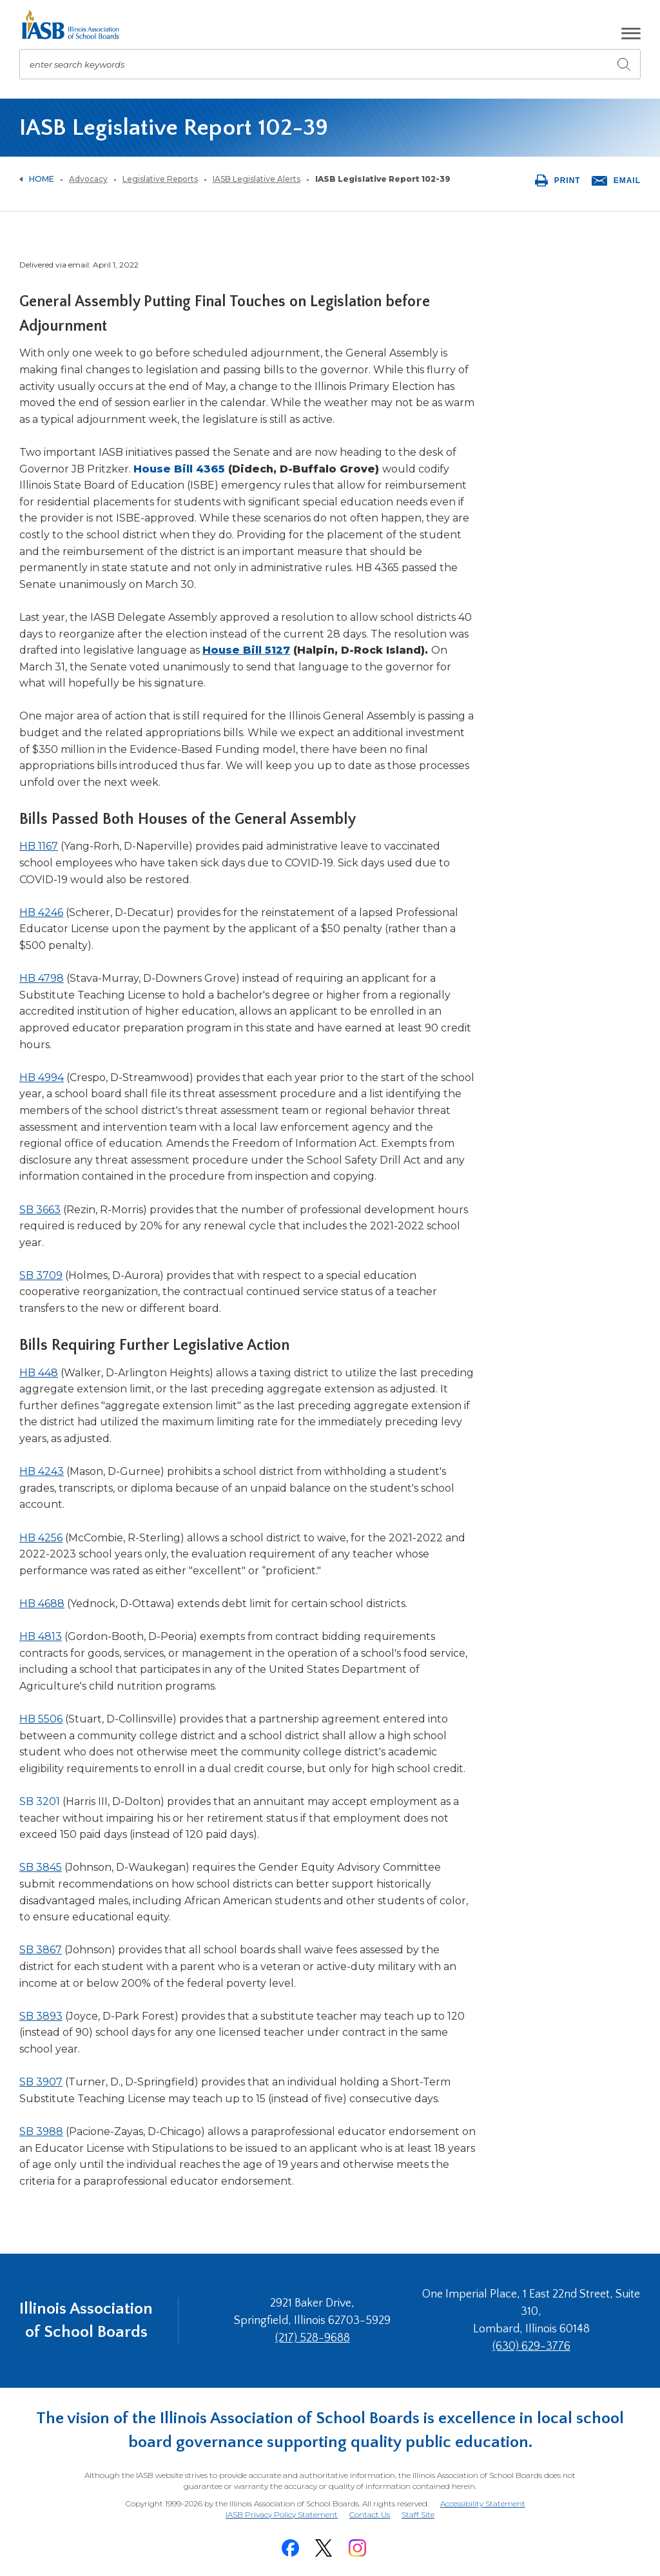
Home (41, 179)
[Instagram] (357, 2548)
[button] (631, 33)
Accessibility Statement (482, 2503)
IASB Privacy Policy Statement (282, 2514)
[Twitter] (323, 2548)
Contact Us (369, 2514)
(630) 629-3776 (531, 2346)
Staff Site (418, 2515)
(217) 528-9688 (312, 2338)
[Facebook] (290, 2548)
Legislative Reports (160, 179)
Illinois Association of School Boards (86, 2320)
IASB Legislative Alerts (256, 179)
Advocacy (88, 179)
